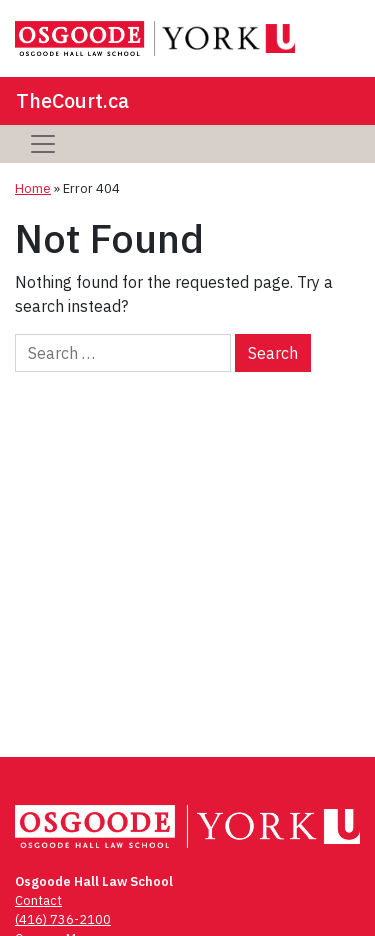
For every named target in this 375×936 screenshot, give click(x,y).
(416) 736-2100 (63, 919)
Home (33, 188)
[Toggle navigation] (43, 144)
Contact (38, 900)
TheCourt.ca (72, 100)
